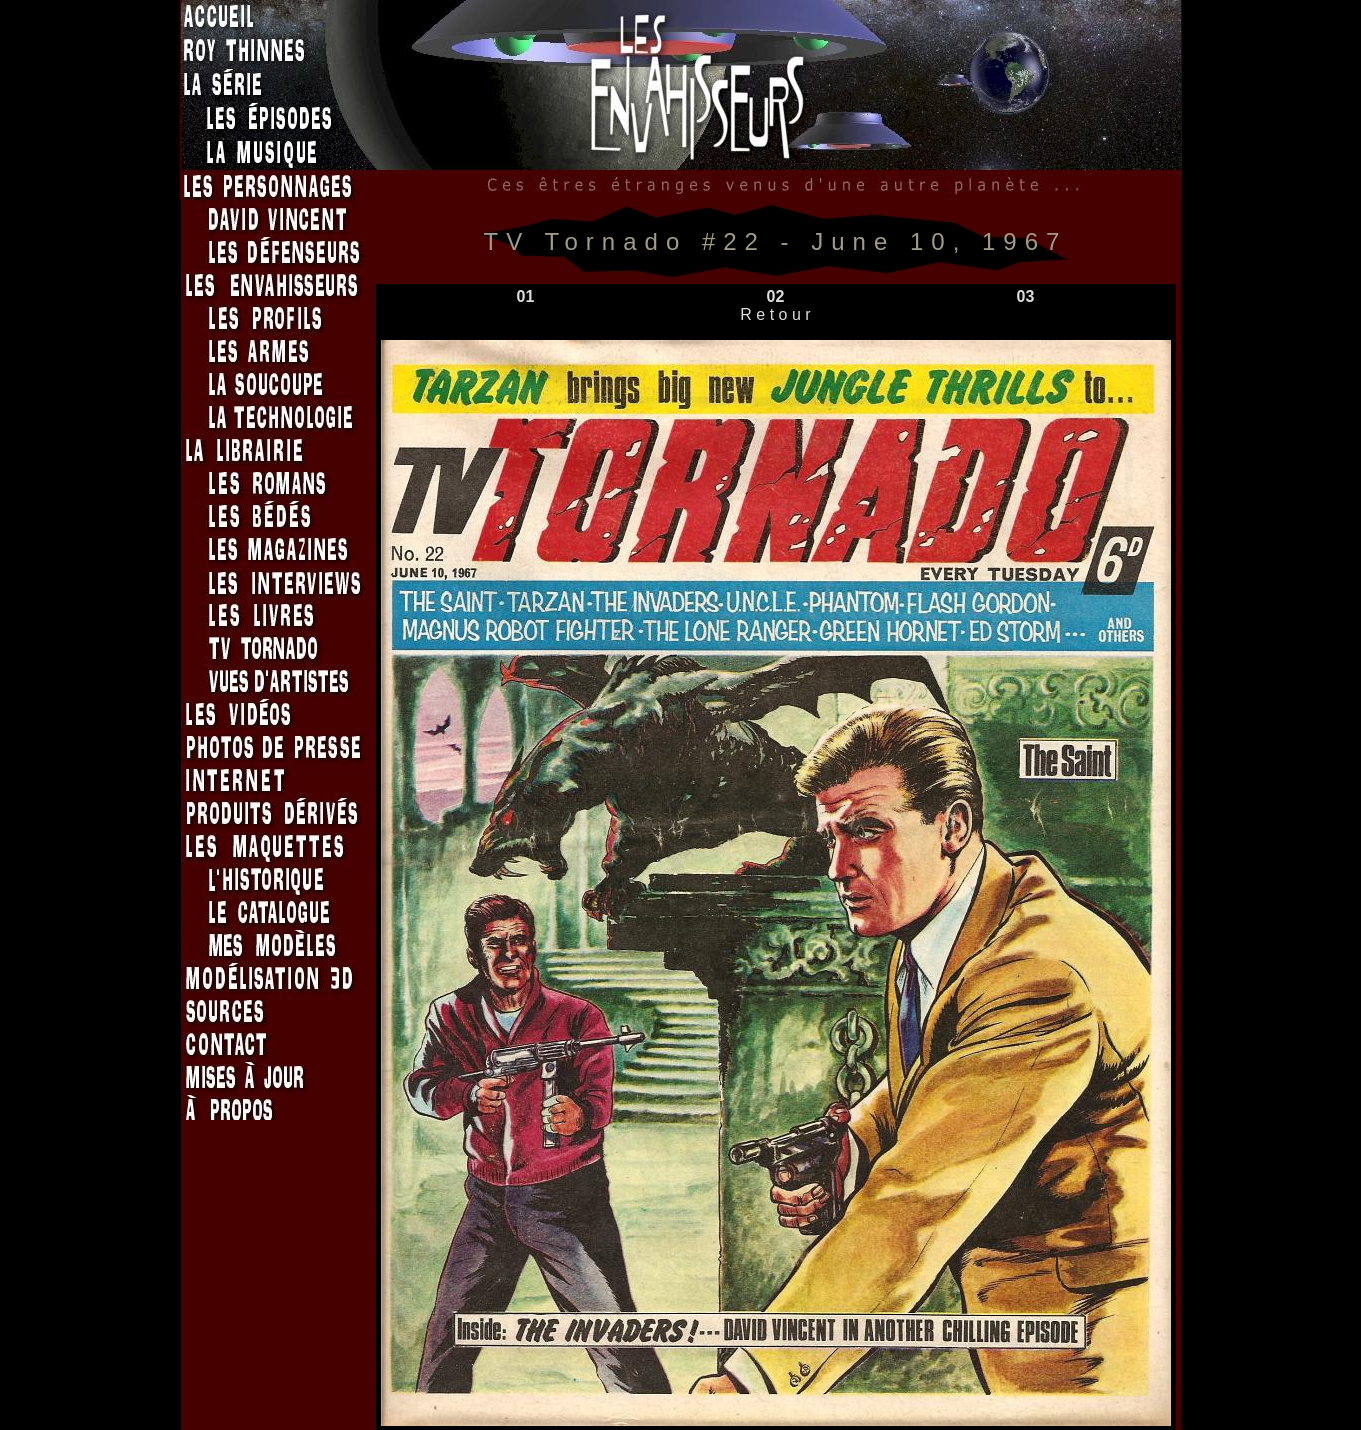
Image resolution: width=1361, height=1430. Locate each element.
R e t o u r (775, 314)
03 (1026, 296)
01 (526, 296)
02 (776, 296)
